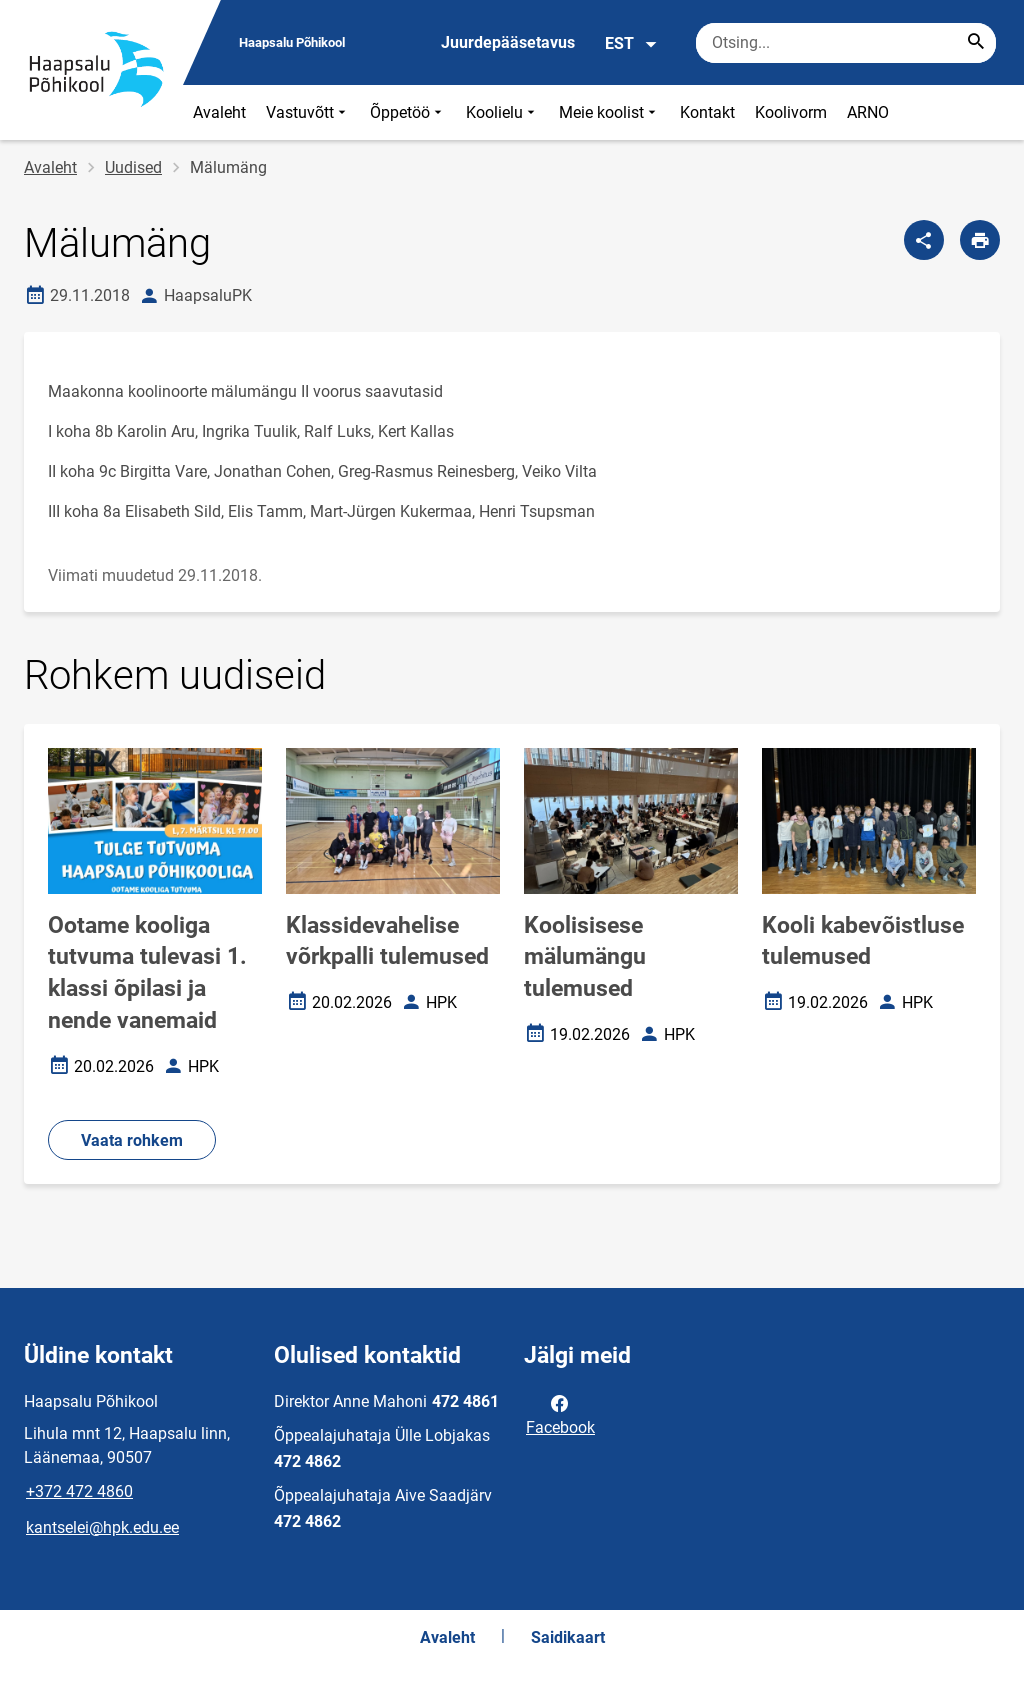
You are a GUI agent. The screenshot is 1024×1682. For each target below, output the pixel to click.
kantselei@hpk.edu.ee (102, 1527)
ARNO (868, 112)
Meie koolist (609, 112)
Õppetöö (408, 112)
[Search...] (976, 43)
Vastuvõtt (308, 112)
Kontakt (707, 112)
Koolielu (502, 112)
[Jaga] (924, 240)
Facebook (560, 1414)
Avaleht (219, 112)
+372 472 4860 (79, 1491)
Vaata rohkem (132, 1140)
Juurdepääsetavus (508, 42)
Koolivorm (791, 112)
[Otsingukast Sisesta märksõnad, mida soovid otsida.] (846, 43)
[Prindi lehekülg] (980, 240)
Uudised (133, 167)
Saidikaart (568, 1637)
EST (631, 44)
